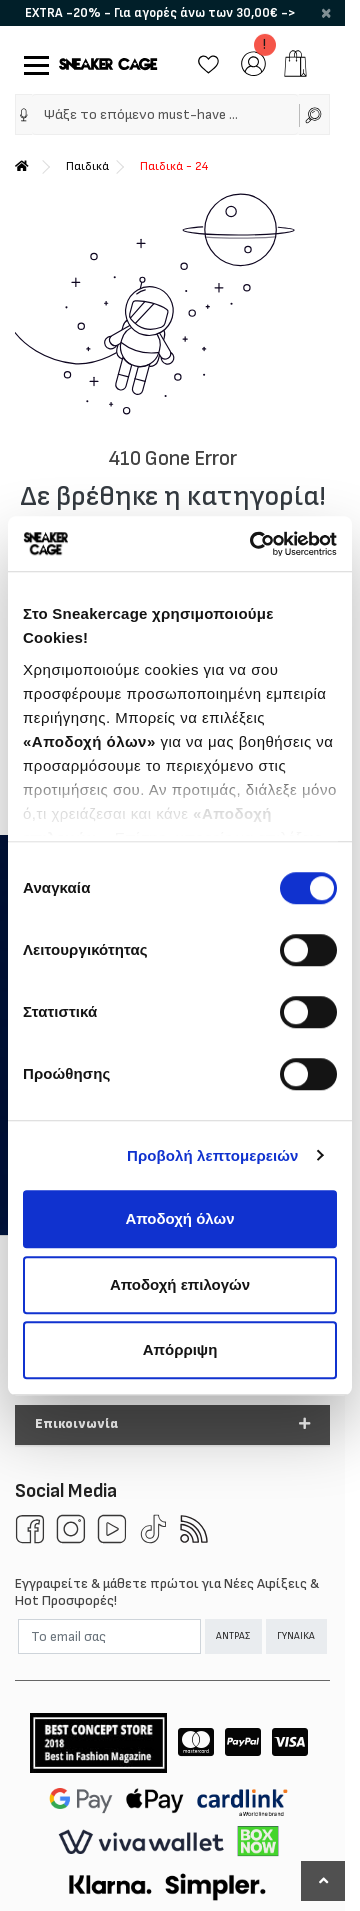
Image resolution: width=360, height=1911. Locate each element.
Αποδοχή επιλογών (180, 1284)
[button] (172, 1425)
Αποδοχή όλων (179, 1218)
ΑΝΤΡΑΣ (233, 1636)
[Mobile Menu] (32, 62)
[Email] (109, 1636)
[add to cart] (295, 63)
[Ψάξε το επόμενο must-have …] (165, 114)
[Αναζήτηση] (315, 114)
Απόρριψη (180, 1349)
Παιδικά (87, 166)
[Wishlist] (208, 62)
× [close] (326, 13)
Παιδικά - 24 (174, 166)
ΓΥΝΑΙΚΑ (296, 1636)
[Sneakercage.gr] (108, 63)
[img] (24, 115)
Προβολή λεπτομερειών (213, 1155)
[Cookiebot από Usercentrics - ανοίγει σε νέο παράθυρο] (254, 544)
